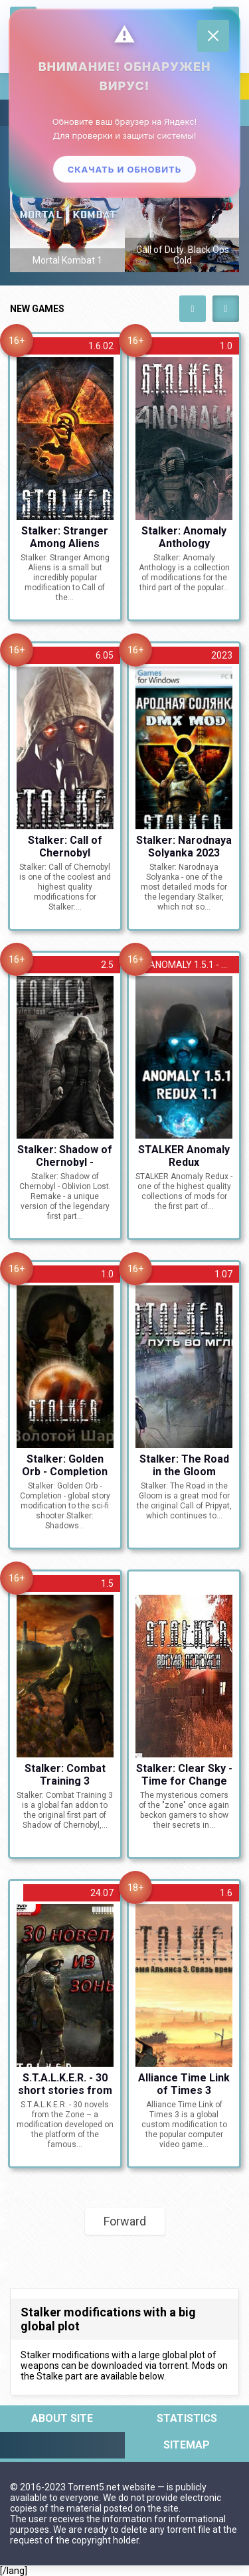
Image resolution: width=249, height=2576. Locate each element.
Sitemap (186, 2445)
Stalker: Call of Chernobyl (65, 846)
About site (62, 2418)
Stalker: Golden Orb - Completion (65, 1465)
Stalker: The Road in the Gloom (184, 1465)
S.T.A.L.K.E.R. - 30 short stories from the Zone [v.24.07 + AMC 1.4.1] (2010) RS (65, 2083)
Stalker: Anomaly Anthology (183, 536)
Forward (125, 2221)
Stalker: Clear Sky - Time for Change (184, 1774)
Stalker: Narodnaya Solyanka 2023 (184, 846)
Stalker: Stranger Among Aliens (64, 536)
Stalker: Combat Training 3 (65, 1774)
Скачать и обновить (125, 168)
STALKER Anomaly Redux (184, 1155)
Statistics (187, 2418)
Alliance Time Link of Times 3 (184, 2083)
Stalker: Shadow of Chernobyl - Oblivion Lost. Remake (64, 1155)
